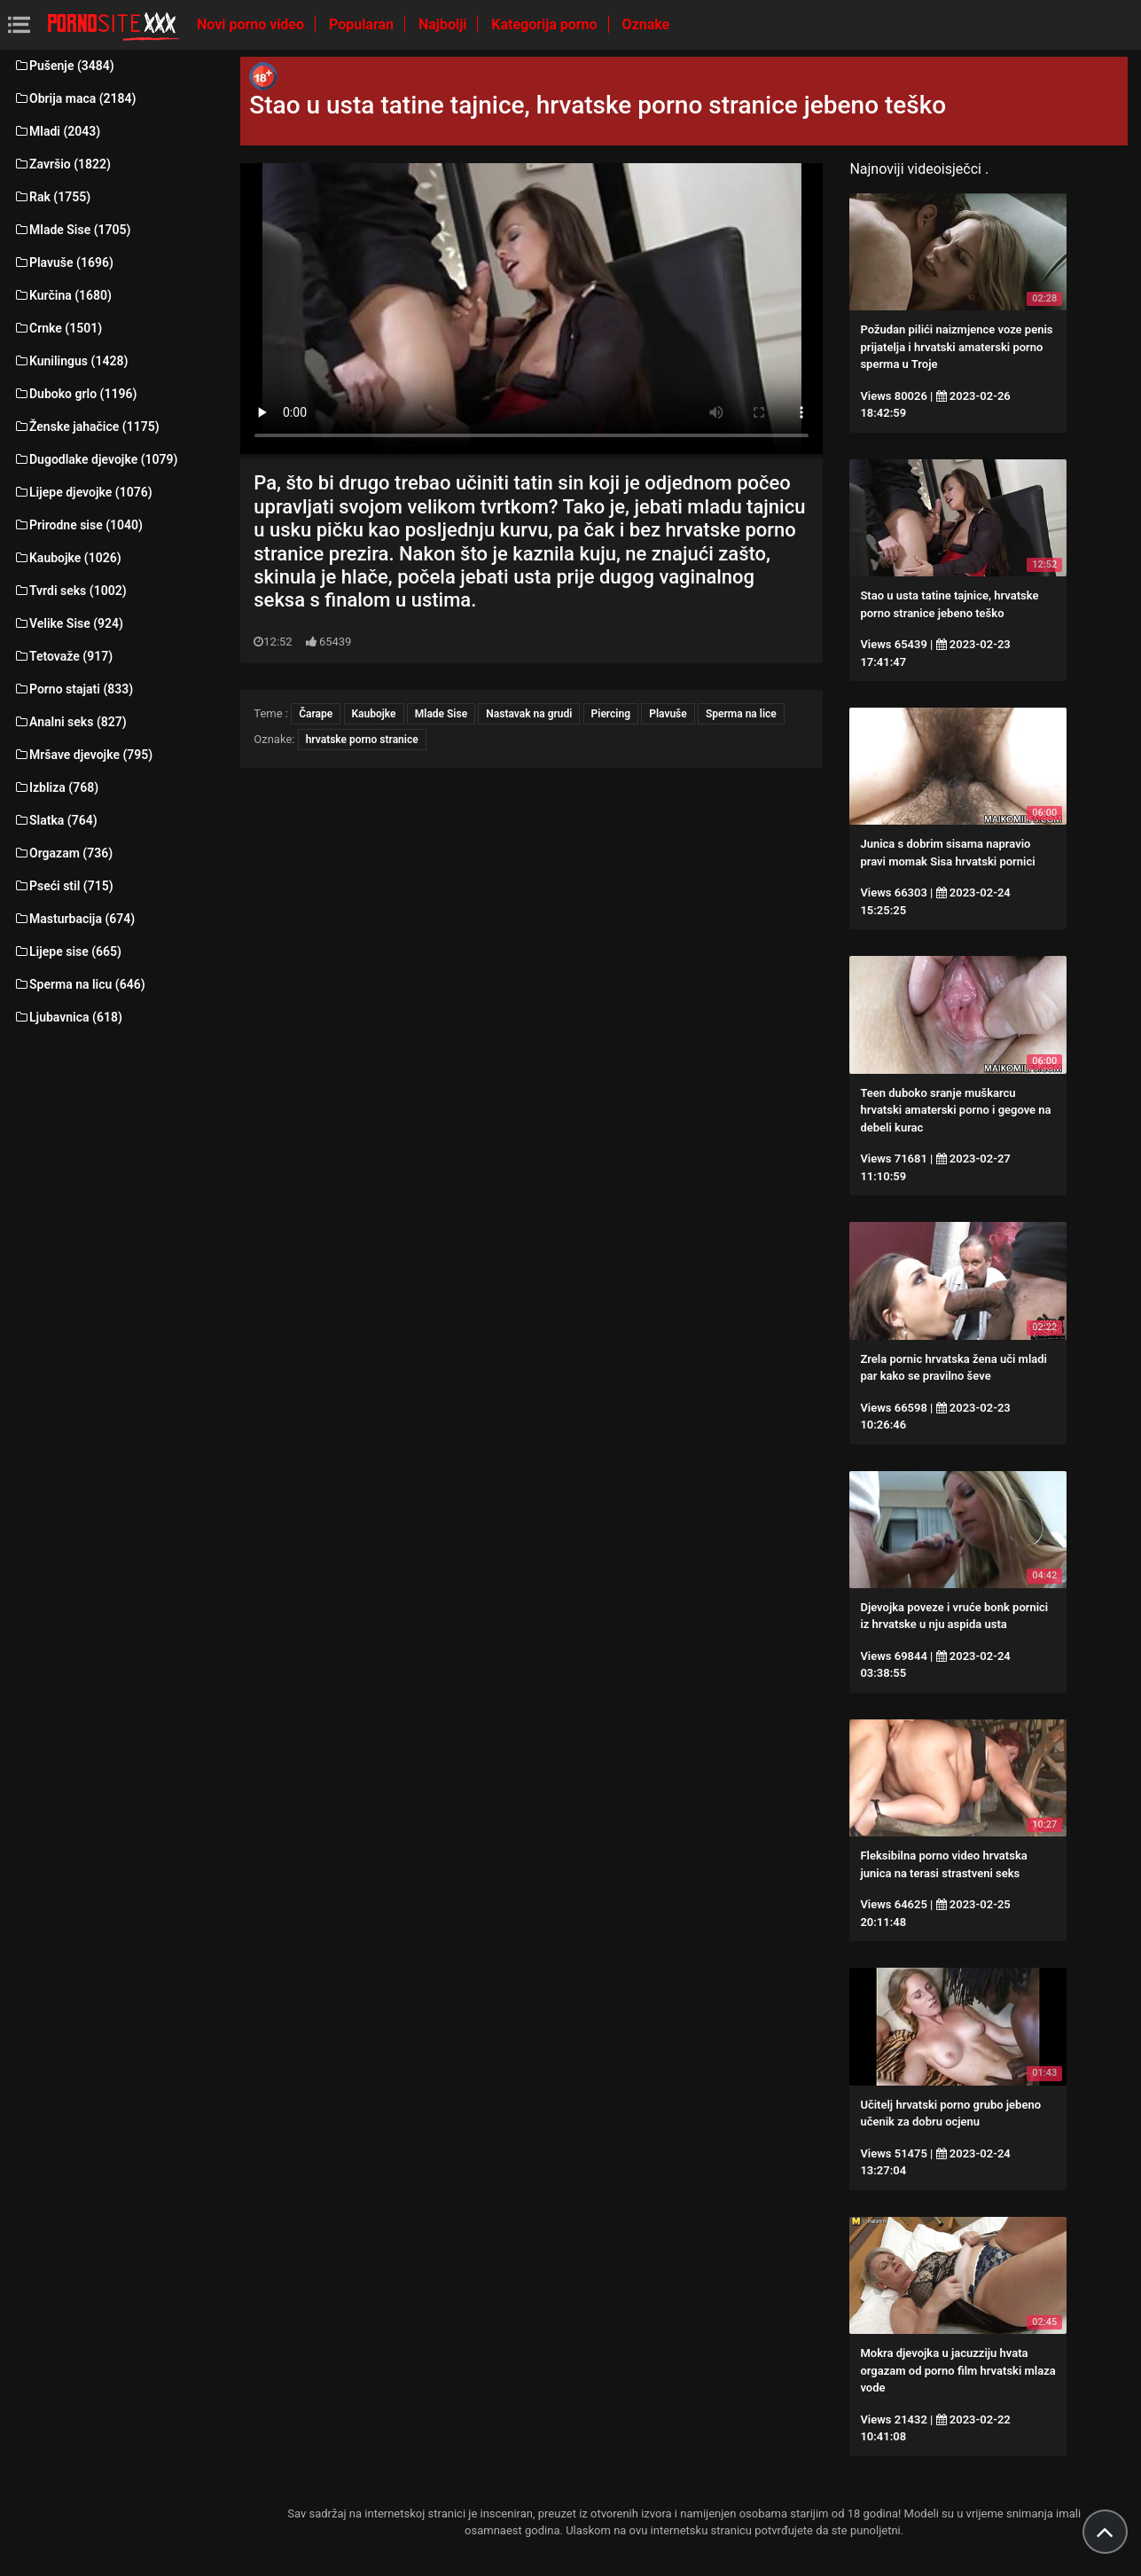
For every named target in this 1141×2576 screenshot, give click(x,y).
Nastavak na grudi (529, 714)
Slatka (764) (55, 820)
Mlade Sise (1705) (71, 230)
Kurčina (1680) (62, 295)
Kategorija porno (545, 24)
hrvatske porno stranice (362, 739)
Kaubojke (374, 714)
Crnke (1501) (57, 328)
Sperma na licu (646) (79, 984)
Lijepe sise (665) (67, 951)
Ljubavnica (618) (67, 1017)
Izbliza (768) (55, 787)
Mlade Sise (441, 714)
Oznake (646, 24)
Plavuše (668, 714)
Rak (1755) (51, 197)
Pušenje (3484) (63, 66)
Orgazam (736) (63, 853)
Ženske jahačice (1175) (86, 426)
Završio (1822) (62, 164)
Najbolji (444, 24)
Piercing (610, 714)
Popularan (363, 24)
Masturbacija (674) (74, 919)
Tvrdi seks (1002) (70, 590)
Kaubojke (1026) (67, 558)
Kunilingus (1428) (70, 361)
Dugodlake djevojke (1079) (95, 459)
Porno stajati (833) (73, 689)
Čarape (315, 714)
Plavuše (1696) (63, 262)
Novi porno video (252, 24)
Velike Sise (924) (68, 623)
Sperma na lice (741, 714)
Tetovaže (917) (63, 656)
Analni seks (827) (70, 722)
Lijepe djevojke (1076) (82, 492)
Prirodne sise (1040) (78, 525)
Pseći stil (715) (63, 886)
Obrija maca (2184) (75, 98)
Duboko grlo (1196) (75, 394)
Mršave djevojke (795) (82, 755)
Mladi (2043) (56, 131)
